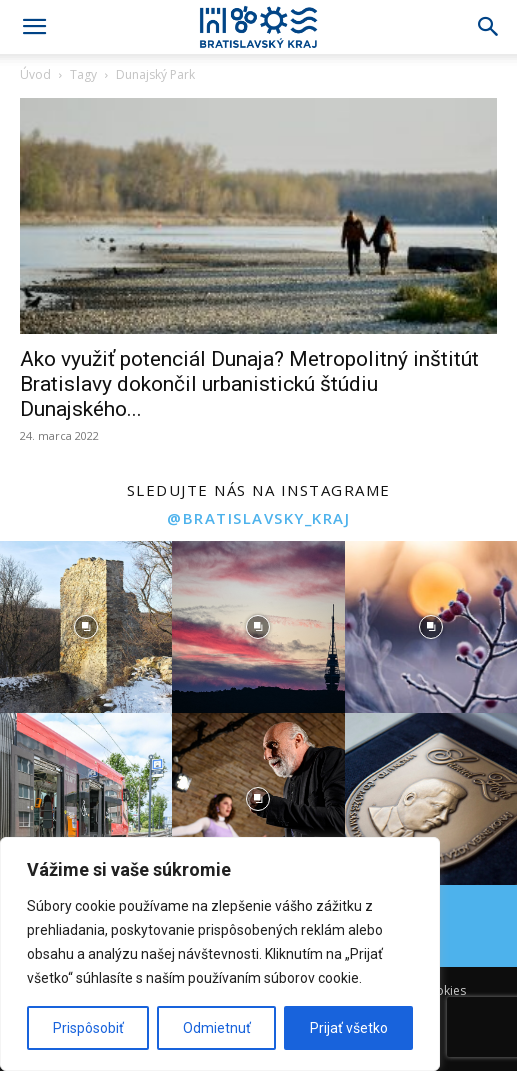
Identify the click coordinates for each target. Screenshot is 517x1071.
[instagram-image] (86, 627)
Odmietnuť (217, 1028)
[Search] (489, 27)
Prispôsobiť (88, 1028)
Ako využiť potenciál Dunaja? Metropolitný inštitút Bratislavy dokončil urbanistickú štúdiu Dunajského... (249, 384)
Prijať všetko (349, 1028)
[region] (220, 954)
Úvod (35, 74)
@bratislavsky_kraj (258, 518)
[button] (34, 27)
